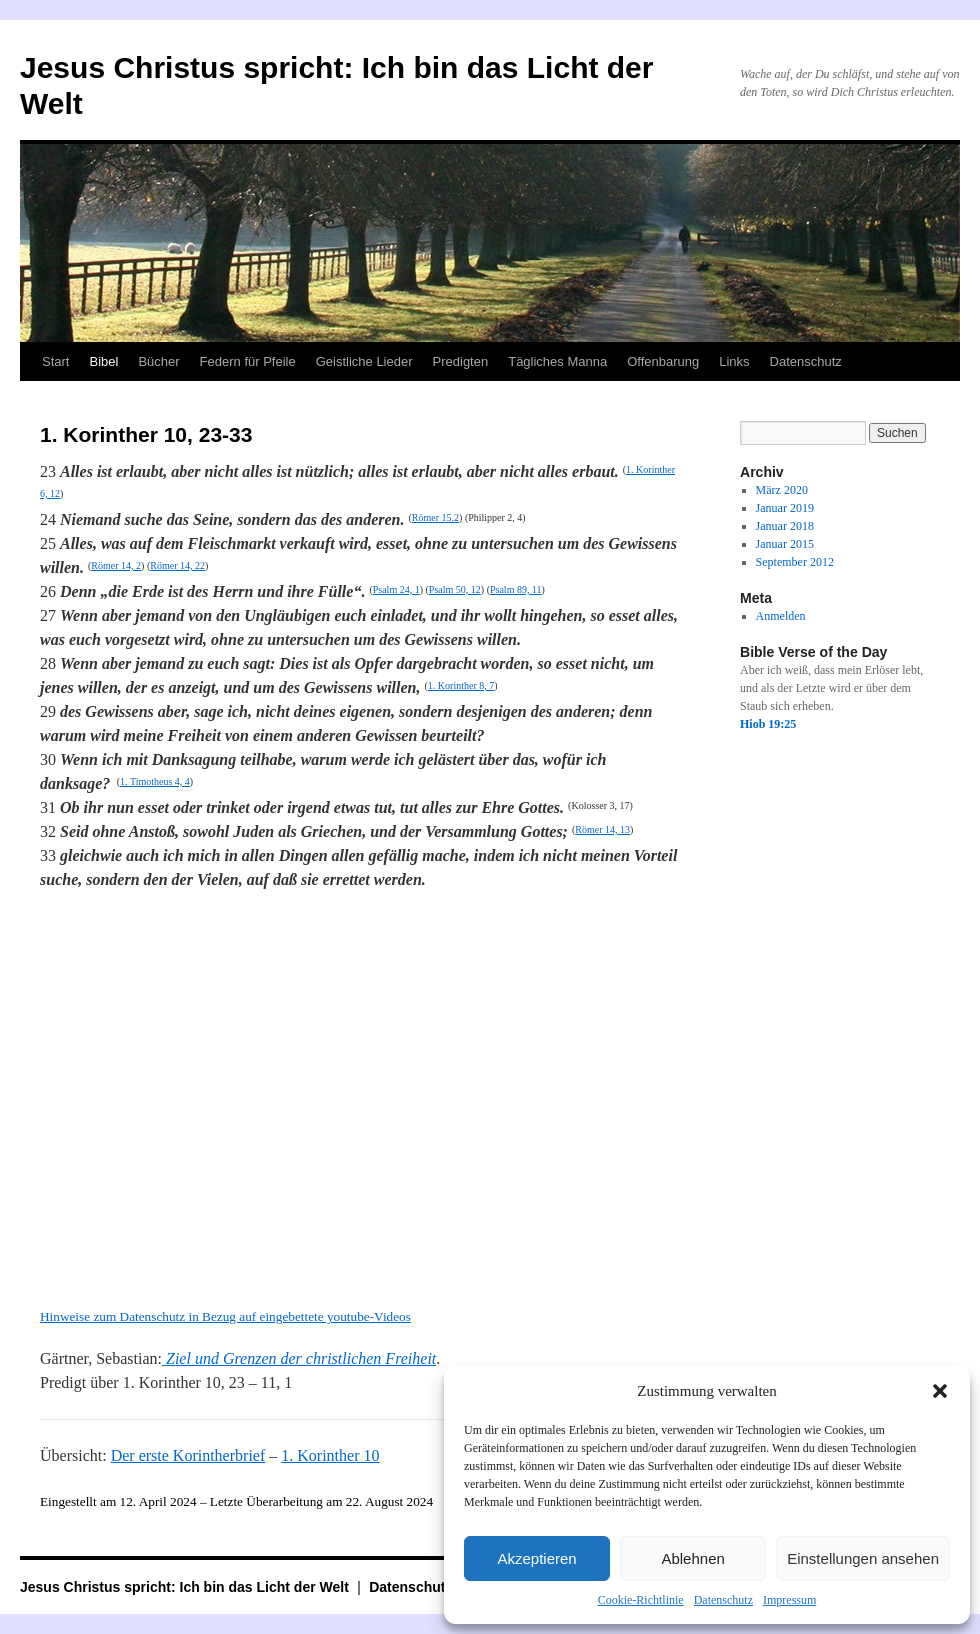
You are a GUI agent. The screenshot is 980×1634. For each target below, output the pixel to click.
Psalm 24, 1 (396, 589)
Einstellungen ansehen (863, 1558)
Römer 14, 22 (177, 565)
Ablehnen (692, 1558)
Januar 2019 (785, 508)
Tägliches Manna (557, 361)
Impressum (789, 1600)
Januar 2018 (785, 526)
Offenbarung (663, 361)
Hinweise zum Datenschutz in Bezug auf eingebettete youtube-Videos (225, 1316)
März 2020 (782, 490)
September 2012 (795, 562)
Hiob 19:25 (768, 724)
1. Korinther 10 (330, 1455)
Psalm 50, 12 (455, 589)
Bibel (103, 361)
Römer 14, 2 (116, 565)
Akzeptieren (536, 1558)
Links (734, 361)
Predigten (461, 361)
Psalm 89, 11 (516, 589)
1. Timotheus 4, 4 (155, 781)
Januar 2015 (785, 544)
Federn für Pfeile (248, 361)
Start (55, 361)
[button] (940, 1391)
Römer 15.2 (435, 517)
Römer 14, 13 (602, 829)
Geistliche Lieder (364, 361)
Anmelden (781, 616)
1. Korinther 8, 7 (461, 685)
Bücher (158, 361)
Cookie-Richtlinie (641, 1600)
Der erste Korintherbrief (188, 1455)
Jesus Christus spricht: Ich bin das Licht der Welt (186, 1587)
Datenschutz (723, 1600)
